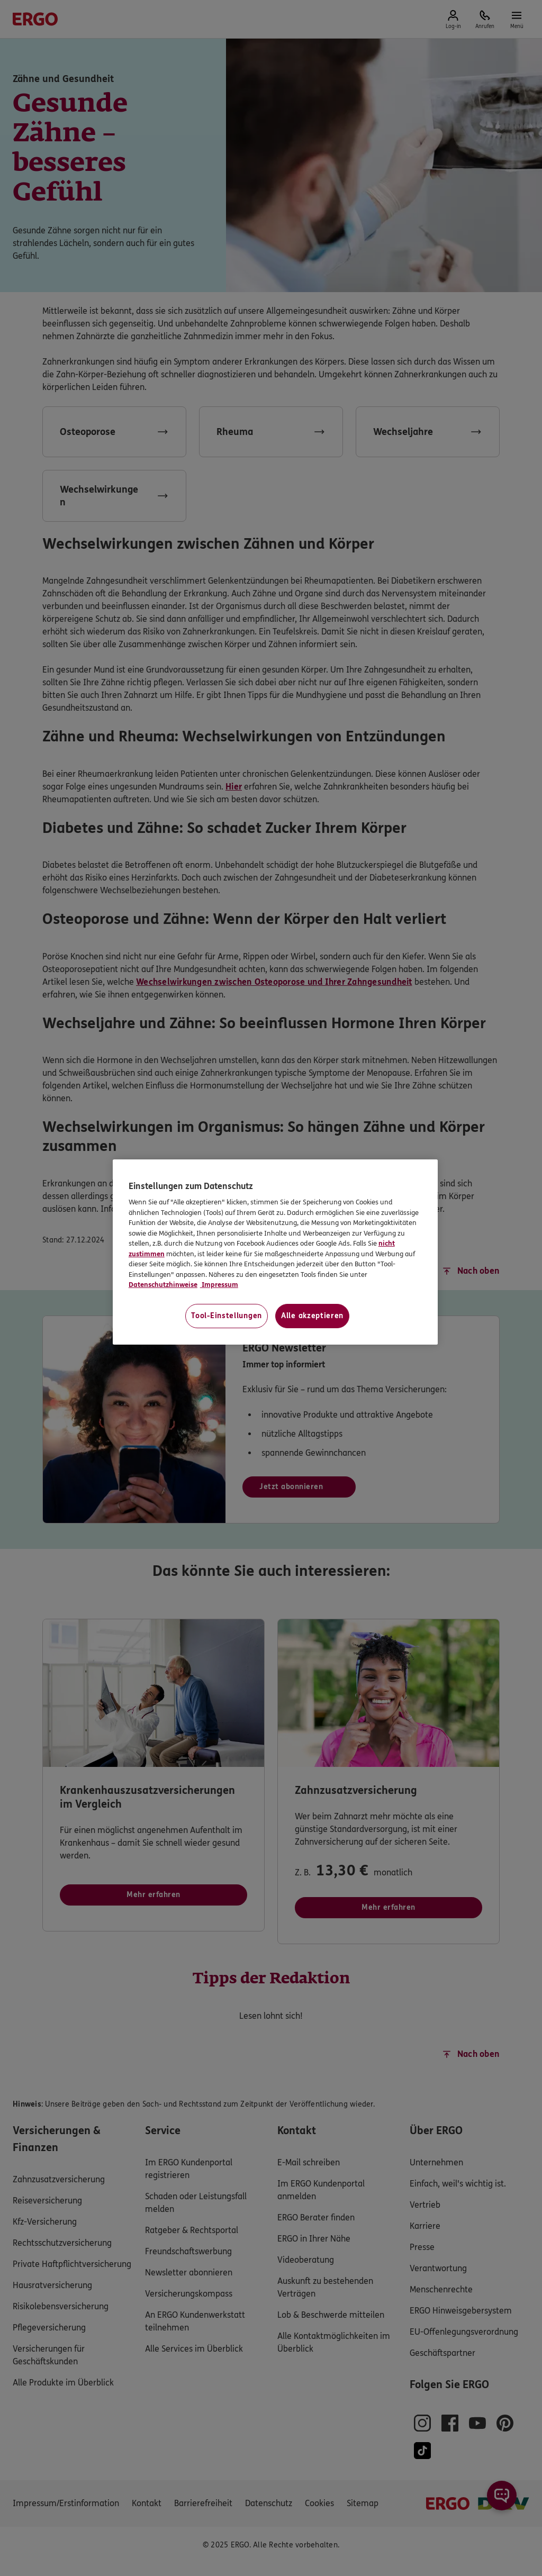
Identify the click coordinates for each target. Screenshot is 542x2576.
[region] (275, 1252)
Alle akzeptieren (312, 1315)
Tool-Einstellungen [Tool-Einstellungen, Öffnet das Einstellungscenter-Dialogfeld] (226, 1315)
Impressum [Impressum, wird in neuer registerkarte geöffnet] (219, 1285)
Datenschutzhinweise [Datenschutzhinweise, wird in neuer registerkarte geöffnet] (163, 1285)
